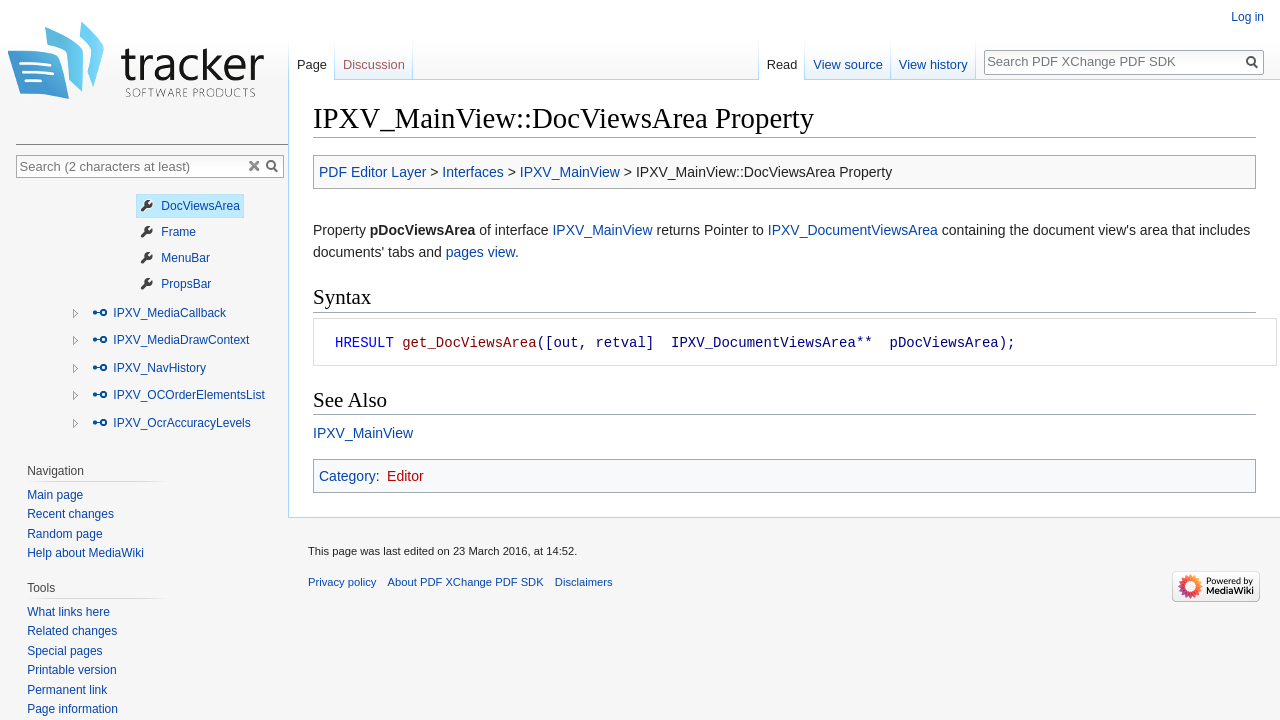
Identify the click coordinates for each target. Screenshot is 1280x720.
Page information (72, 709)
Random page (64, 534)
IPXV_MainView (570, 172)
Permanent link (67, 690)
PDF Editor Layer (372, 172)
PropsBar (175, 284)
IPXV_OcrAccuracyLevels (171, 423)
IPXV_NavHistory (149, 368)
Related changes (72, 631)
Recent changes (70, 514)
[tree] (152, 315)
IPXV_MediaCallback (159, 313)
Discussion (374, 64)
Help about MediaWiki (85, 553)
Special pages (64, 651)
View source (847, 64)
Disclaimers (584, 582)
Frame (168, 232)
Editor (405, 476)
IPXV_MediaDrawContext (170, 340)
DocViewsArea (190, 206)
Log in (1247, 17)
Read (782, 64)
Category (347, 476)
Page (312, 64)
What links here (68, 612)
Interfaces (472, 172)
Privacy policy (342, 582)
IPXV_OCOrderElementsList (178, 395)
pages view (480, 252)
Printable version (71, 670)
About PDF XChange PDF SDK (466, 582)
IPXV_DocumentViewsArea (853, 230)
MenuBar (175, 258)
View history (933, 64)
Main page (55, 495)
